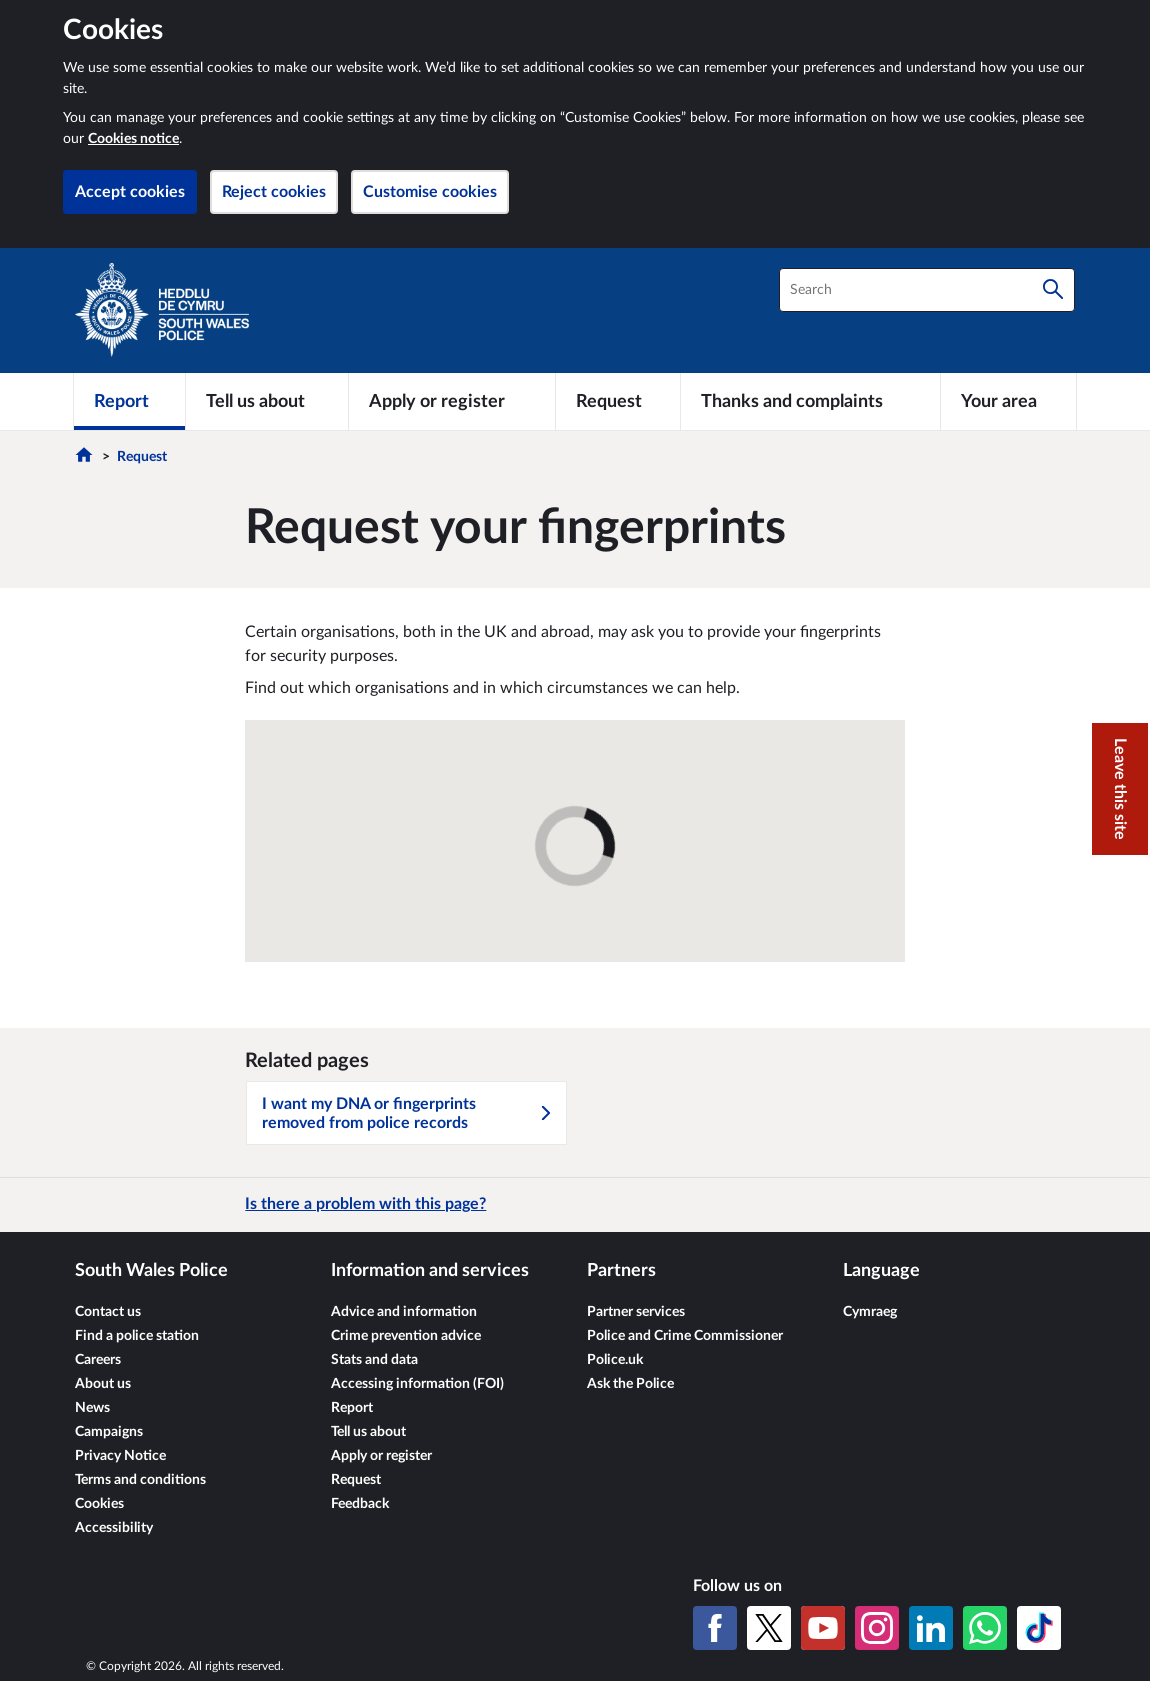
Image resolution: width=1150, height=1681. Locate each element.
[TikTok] (1039, 1628)
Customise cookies (430, 192)
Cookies (99, 1504)
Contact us (108, 1312)
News (92, 1408)
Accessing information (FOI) (417, 1384)
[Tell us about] (267, 401)
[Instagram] (877, 1628)
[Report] (129, 401)
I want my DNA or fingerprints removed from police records (408, 1113)
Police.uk (615, 1360)
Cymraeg (870, 1312)
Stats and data (374, 1360)
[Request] (618, 401)
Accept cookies (130, 192)
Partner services (636, 1312)
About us (103, 1384)
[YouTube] (823, 1628)
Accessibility (114, 1528)
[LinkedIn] (931, 1628)
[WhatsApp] (985, 1628)
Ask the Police (630, 1384)
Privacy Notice (120, 1456)
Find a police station (137, 1336)
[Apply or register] (451, 401)
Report (352, 1408)
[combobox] (927, 290)
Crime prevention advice (406, 1336)
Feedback (360, 1504)
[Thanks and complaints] (810, 401)
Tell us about (368, 1432)
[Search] (1053, 290)
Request (142, 457)
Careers (98, 1360)
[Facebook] (715, 1628)
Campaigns (109, 1432)
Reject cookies (274, 192)
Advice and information (404, 1312)
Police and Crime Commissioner (685, 1336)
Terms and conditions (140, 1480)
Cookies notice (133, 139)
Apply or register (381, 1456)
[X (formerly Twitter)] (769, 1628)
